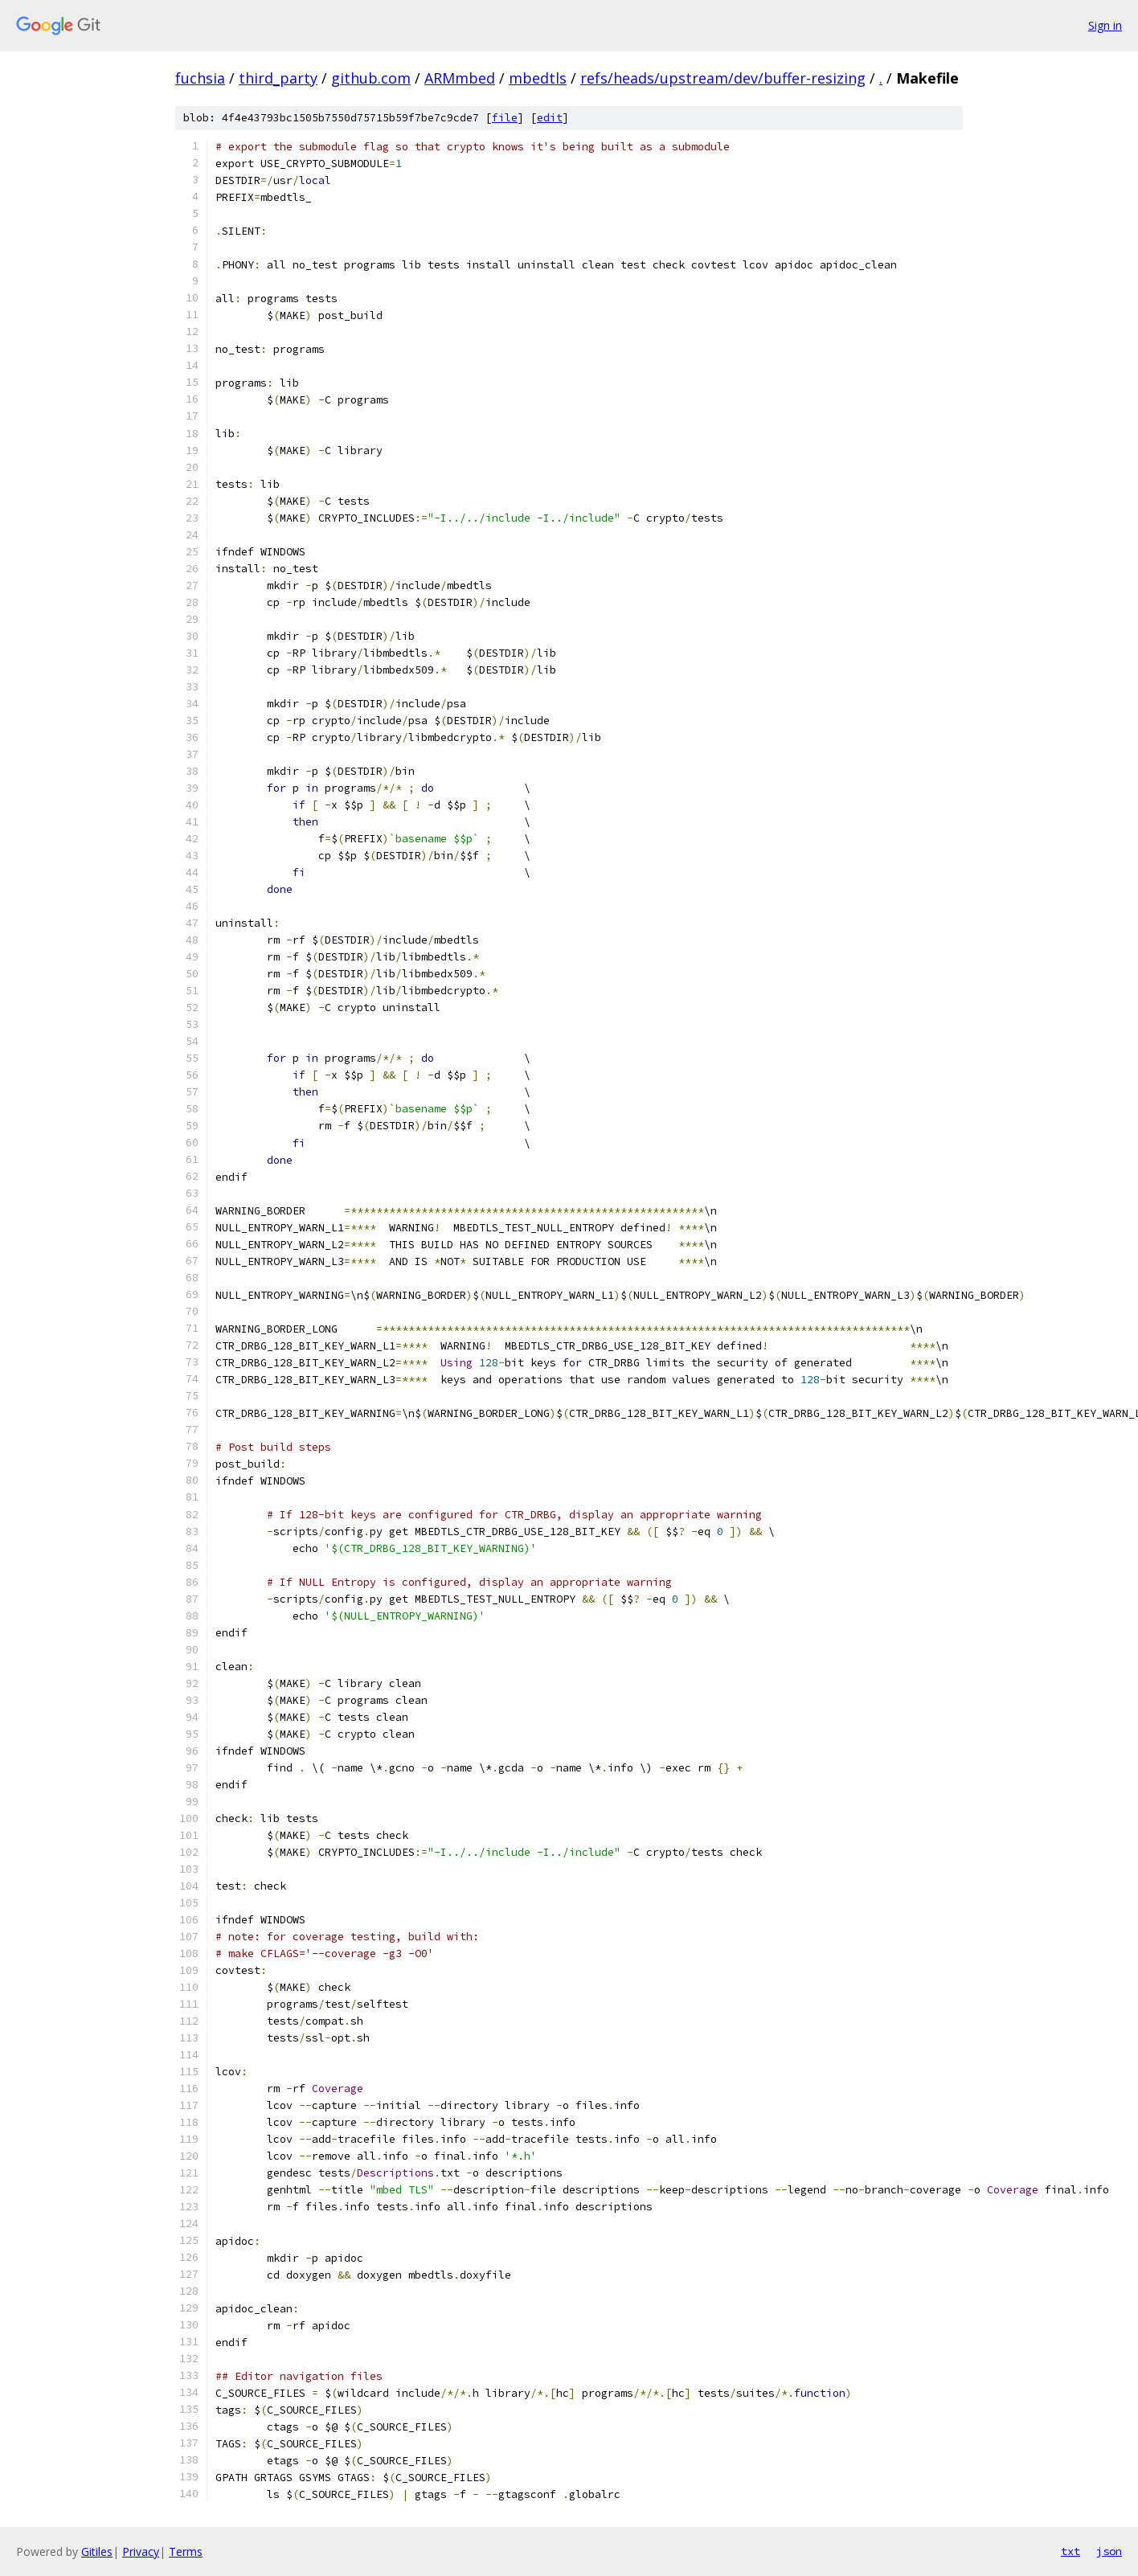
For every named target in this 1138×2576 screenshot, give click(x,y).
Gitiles (97, 2551)
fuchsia (200, 78)
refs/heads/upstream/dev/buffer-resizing (723, 78)
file (505, 118)
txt (1070, 2551)
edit (550, 118)
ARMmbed (459, 78)
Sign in (1105, 25)
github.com (371, 78)
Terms (186, 2551)
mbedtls (538, 78)
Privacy (140, 2551)
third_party (278, 78)
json (1109, 2551)
